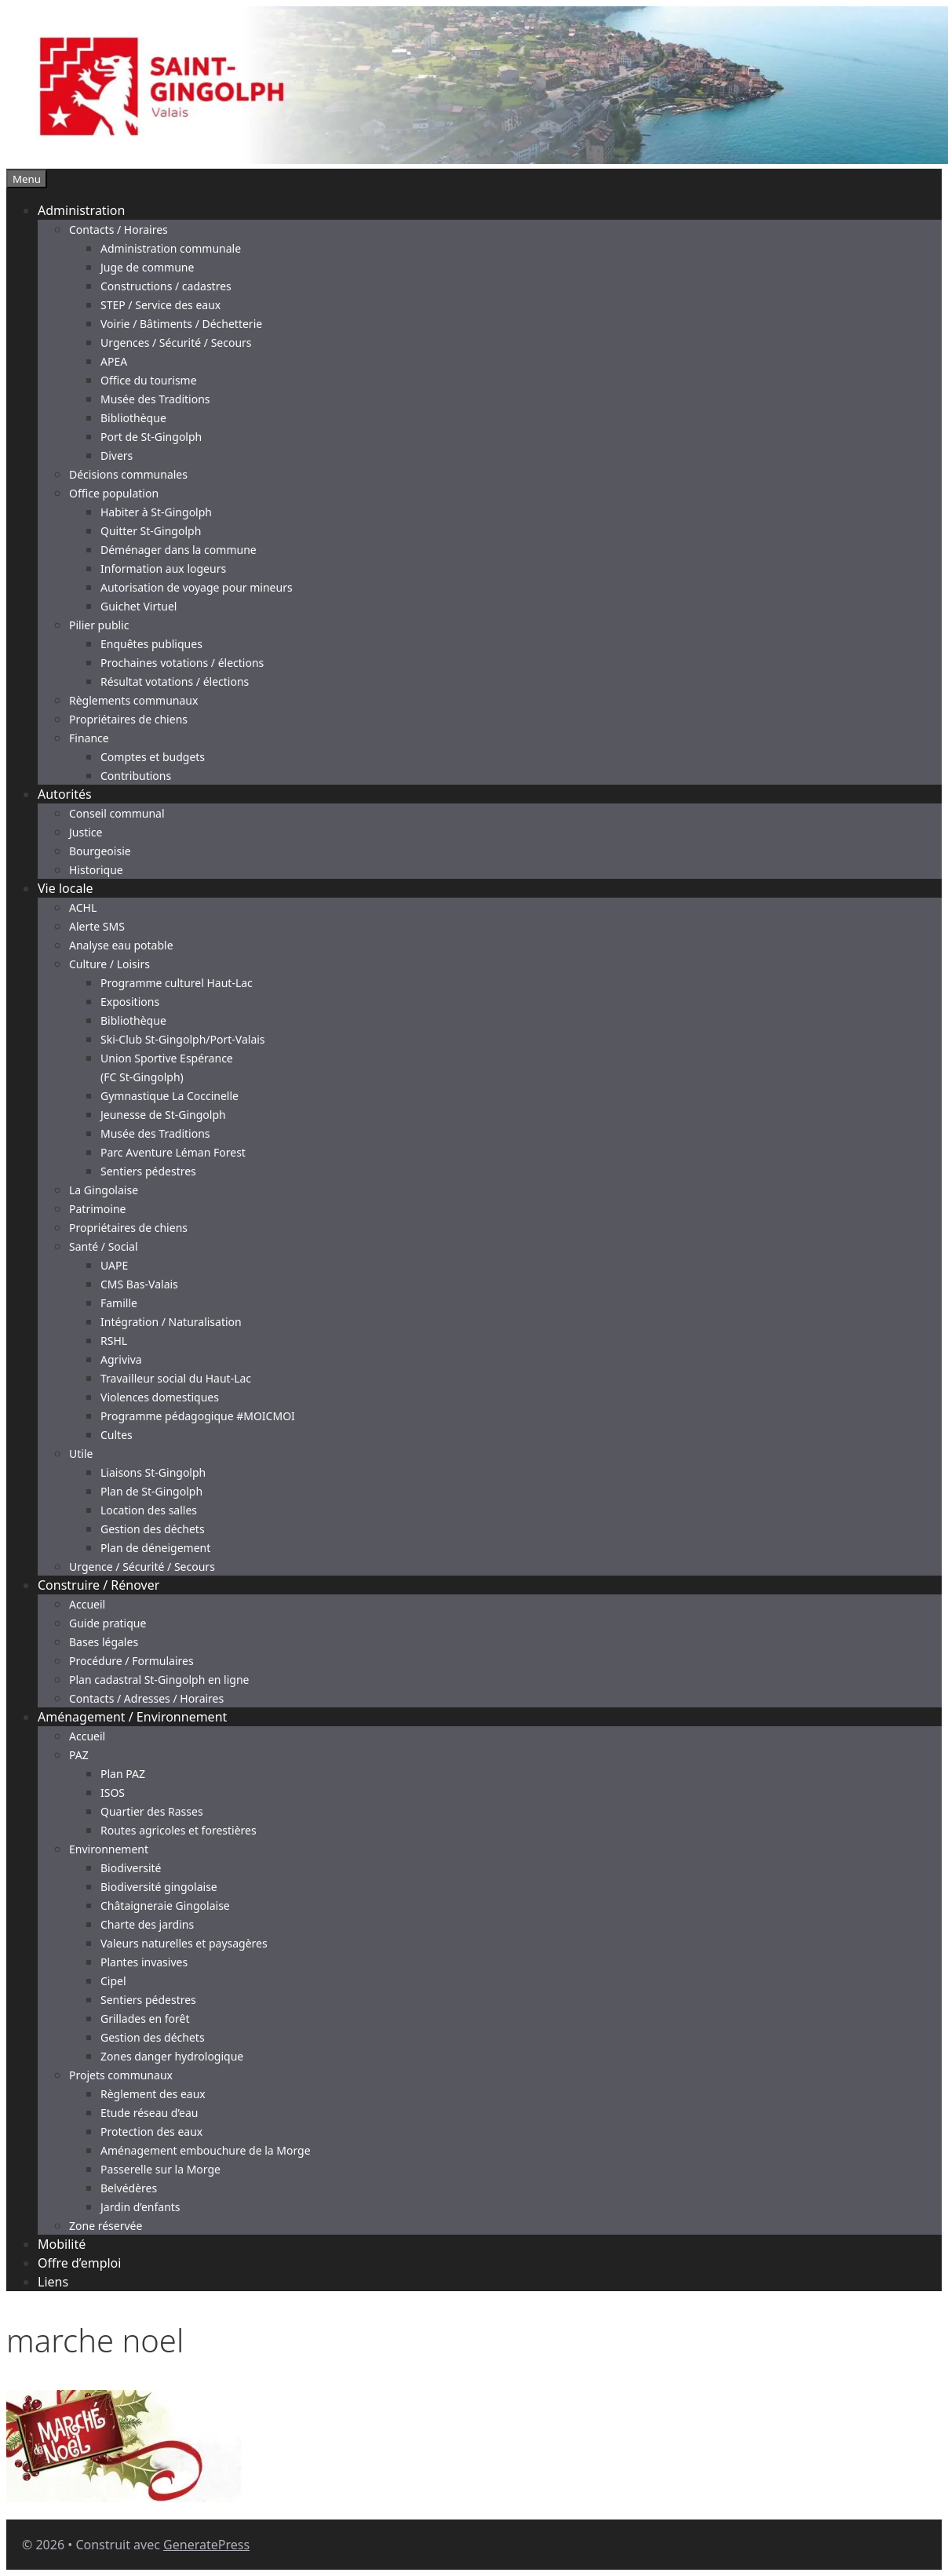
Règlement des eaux (153, 2093)
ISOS (112, 1792)
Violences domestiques (159, 1397)
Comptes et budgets (152, 756)
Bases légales (103, 1641)
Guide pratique (107, 1623)
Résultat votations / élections (174, 681)
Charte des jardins (147, 1924)
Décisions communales (128, 474)
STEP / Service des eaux (160, 304)
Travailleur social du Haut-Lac (175, 1378)
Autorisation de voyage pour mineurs (196, 587)
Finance (89, 738)
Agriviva (121, 1359)
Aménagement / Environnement (132, 1716)
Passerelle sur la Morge (160, 2169)
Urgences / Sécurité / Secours (176, 342)
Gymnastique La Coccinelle (169, 1095)
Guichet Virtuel (138, 606)
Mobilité (62, 2244)
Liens (53, 2281)
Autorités (65, 794)
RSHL (113, 1340)
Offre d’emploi (79, 2263)
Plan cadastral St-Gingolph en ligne (159, 1679)
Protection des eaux (151, 2131)
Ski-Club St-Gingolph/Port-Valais (182, 1039)
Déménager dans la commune (178, 549)
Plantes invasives (144, 1962)
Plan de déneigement (155, 1547)
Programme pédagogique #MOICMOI (197, 1415)
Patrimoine (97, 1208)
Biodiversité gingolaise (158, 1886)
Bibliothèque (133, 417)
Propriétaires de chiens (128, 719)
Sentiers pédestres (148, 1171)
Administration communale (170, 248)
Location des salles (148, 1510)
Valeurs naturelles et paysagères (184, 1943)
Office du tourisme (148, 380)
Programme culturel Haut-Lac (176, 982)
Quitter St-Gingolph (150, 530)
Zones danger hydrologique (171, 2056)
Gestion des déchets (152, 1528)
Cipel (113, 1980)
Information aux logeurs (163, 568)
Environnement (108, 1849)
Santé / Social (103, 1246)
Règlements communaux (133, 700)
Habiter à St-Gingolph (156, 512)
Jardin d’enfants (140, 2206)
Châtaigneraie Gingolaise (165, 1905)
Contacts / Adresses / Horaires (146, 1698)
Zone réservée (105, 2225)
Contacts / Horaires (118, 229)
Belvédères (128, 2188)
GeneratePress (206, 2544)
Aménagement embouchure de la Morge (205, 2150)
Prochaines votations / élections (182, 662)
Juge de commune (147, 267)
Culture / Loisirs (109, 963)
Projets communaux (121, 2075)
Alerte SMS (97, 926)
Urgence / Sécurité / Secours (142, 1566)
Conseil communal (117, 813)
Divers (116, 455)
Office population (114, 493)
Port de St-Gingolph (151, 436)
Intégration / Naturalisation (171, 1321)
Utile (81, 1453)
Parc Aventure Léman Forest (173, 1152)
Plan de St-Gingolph (151, 1491)
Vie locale (65, 888)
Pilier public (99, 625)
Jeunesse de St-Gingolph (163, 1114)
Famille (118, 1302)
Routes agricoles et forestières (178, 1830)
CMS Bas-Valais (139, 1284)
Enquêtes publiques (151, 643)
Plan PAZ (122, 1773)
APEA (113, 361)
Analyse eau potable (121, 945)
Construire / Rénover (98, 1585)
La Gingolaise (103, 1189)
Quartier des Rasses (151, 1811)
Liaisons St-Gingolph (153, 1472)
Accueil (87, 1604)
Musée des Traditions (155, 399)
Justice (85, 832)
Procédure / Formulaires (131, 1660)
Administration (81, 210)
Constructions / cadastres (166, 286)
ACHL (83, 907)
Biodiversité (130, 1867)
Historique (96, 869)
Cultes (116, 1434)
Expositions (129, 1001)
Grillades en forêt (144, 2018)
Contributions (135, 775)
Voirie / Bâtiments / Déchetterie (181, 323)
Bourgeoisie (100, 850)
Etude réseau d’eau (149, 2112)
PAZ (79, 1754)
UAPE (114, 1265)
